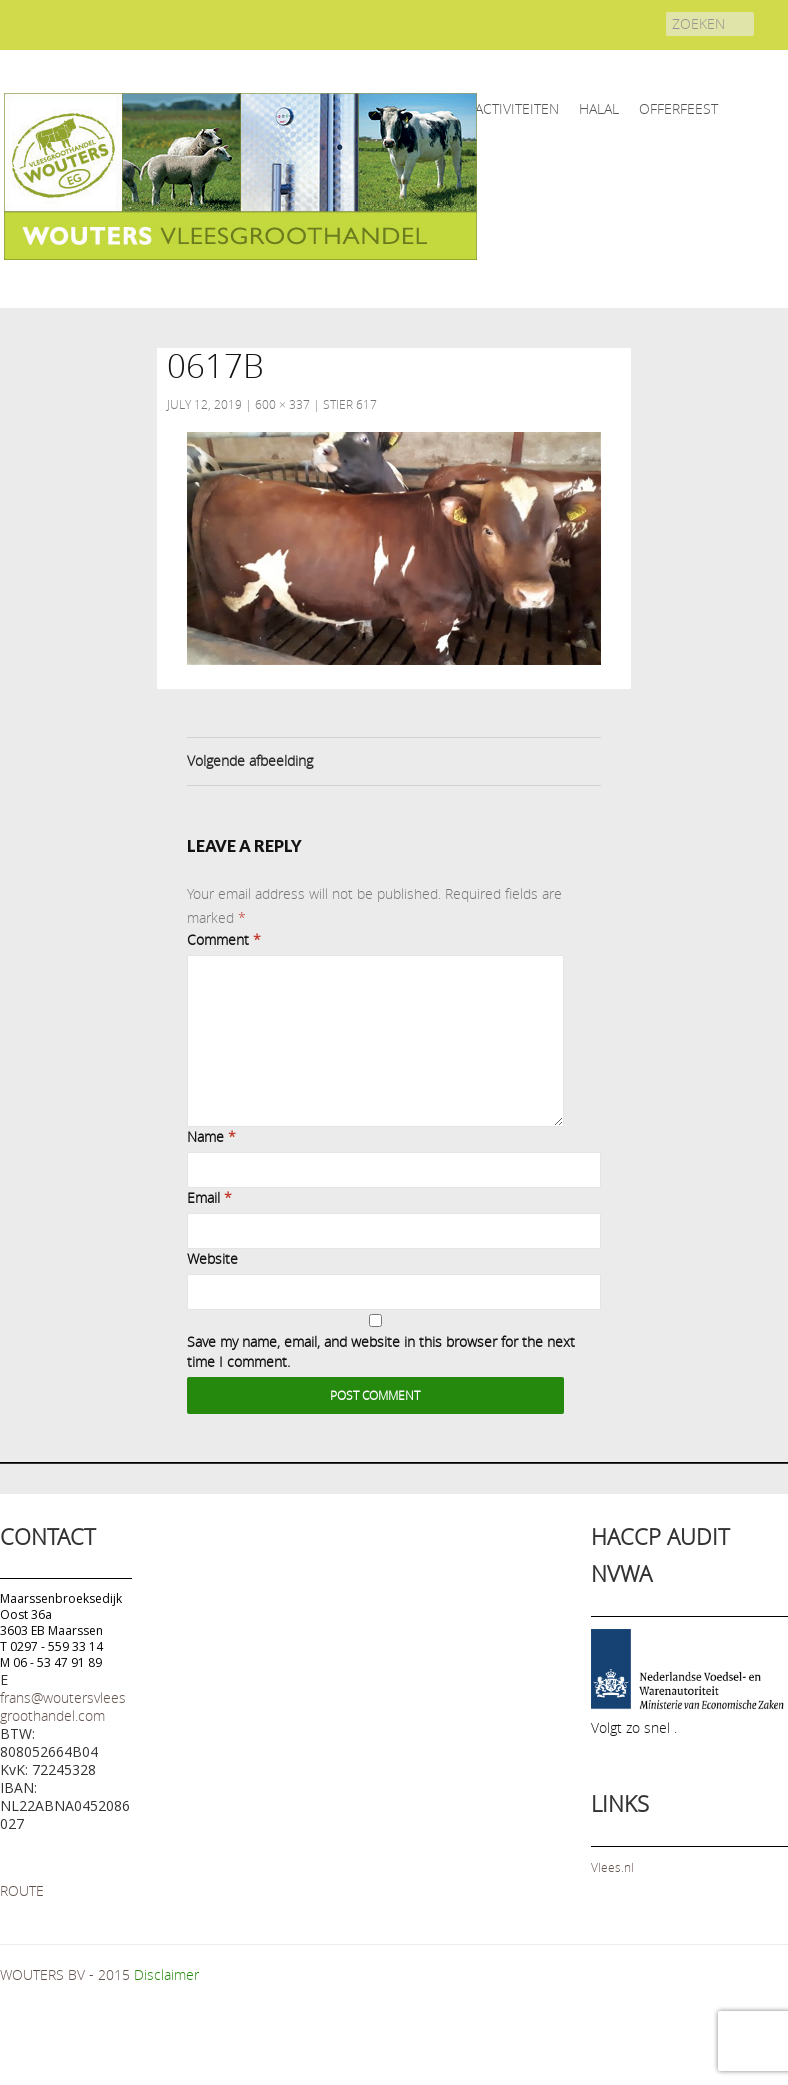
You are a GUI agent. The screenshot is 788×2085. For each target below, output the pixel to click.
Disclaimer (166, 1974)
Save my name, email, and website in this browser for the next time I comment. (381, 1351)
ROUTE (22, 1890)
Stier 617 (350, 404)
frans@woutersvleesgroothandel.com (63, 1706)
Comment (224, 939)
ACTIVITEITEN (517, 108)
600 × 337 (282, 404)
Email (209, 1197)
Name (211, 1136)
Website (212, 1258)
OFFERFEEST (678, 108)
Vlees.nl (612, 1867)
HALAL (599, 108)
